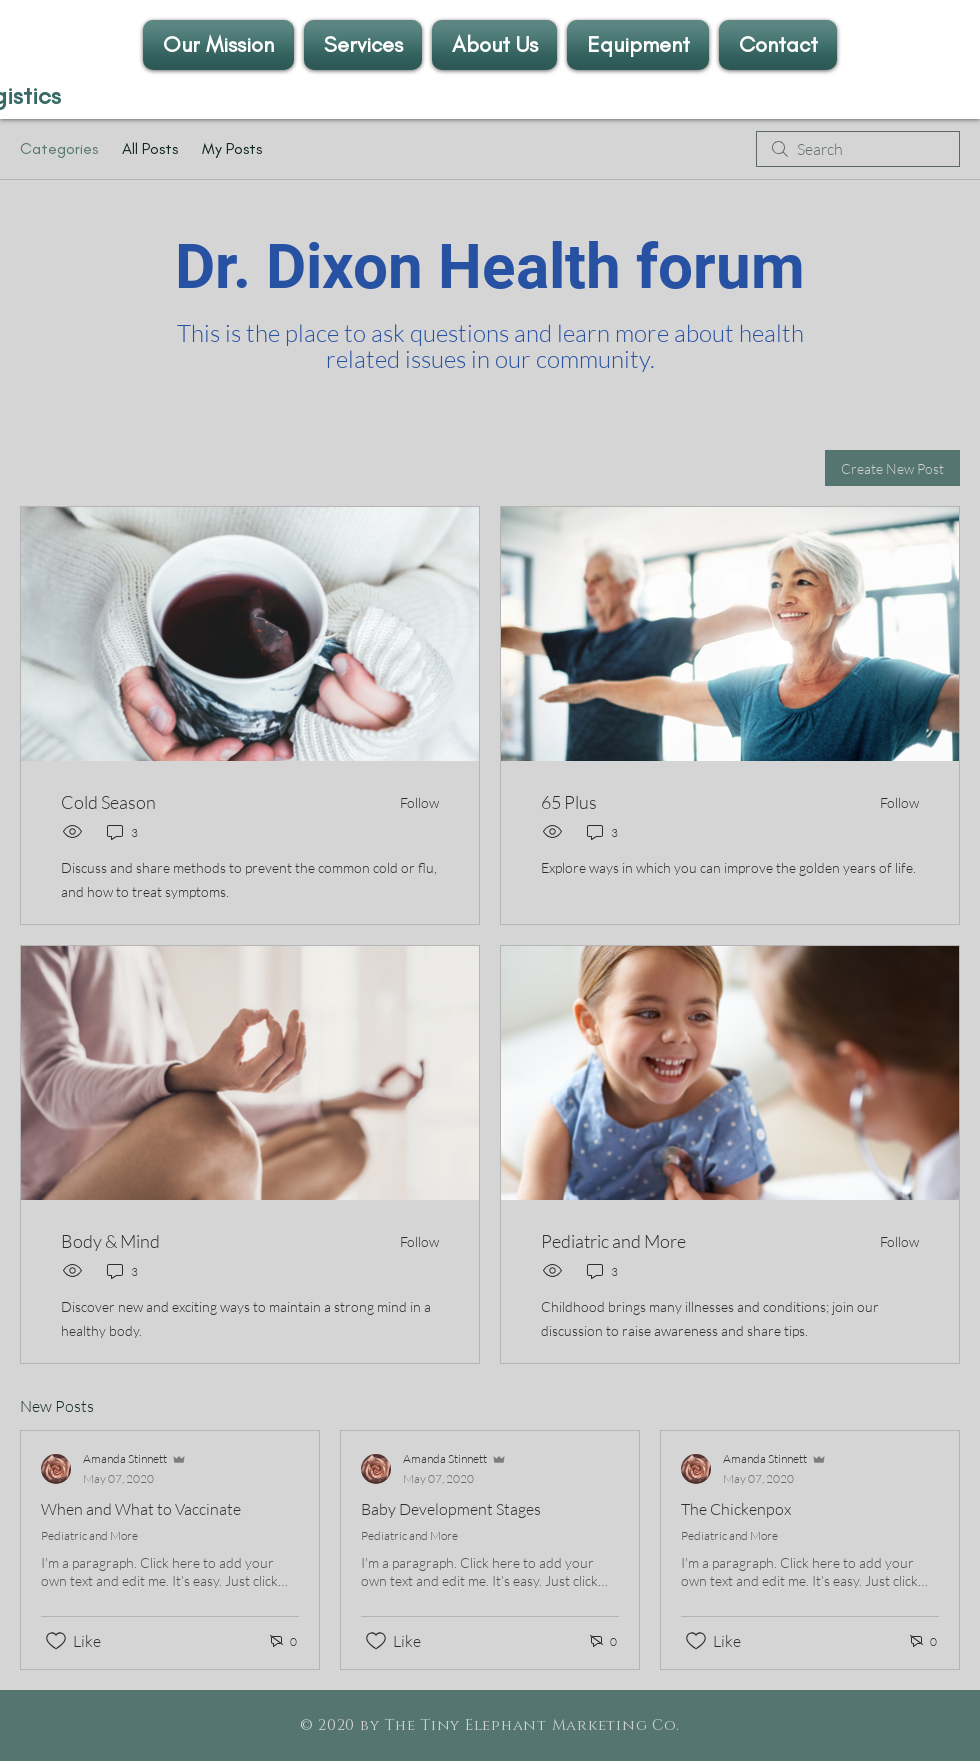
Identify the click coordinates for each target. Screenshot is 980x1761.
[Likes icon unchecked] (56, 1641)
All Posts (150, 148)
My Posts (232, 148)
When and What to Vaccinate (141, 1509)
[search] (858, 149)
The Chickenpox (736, 1509)
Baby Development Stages (451, 1509)
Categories (59, 148)
